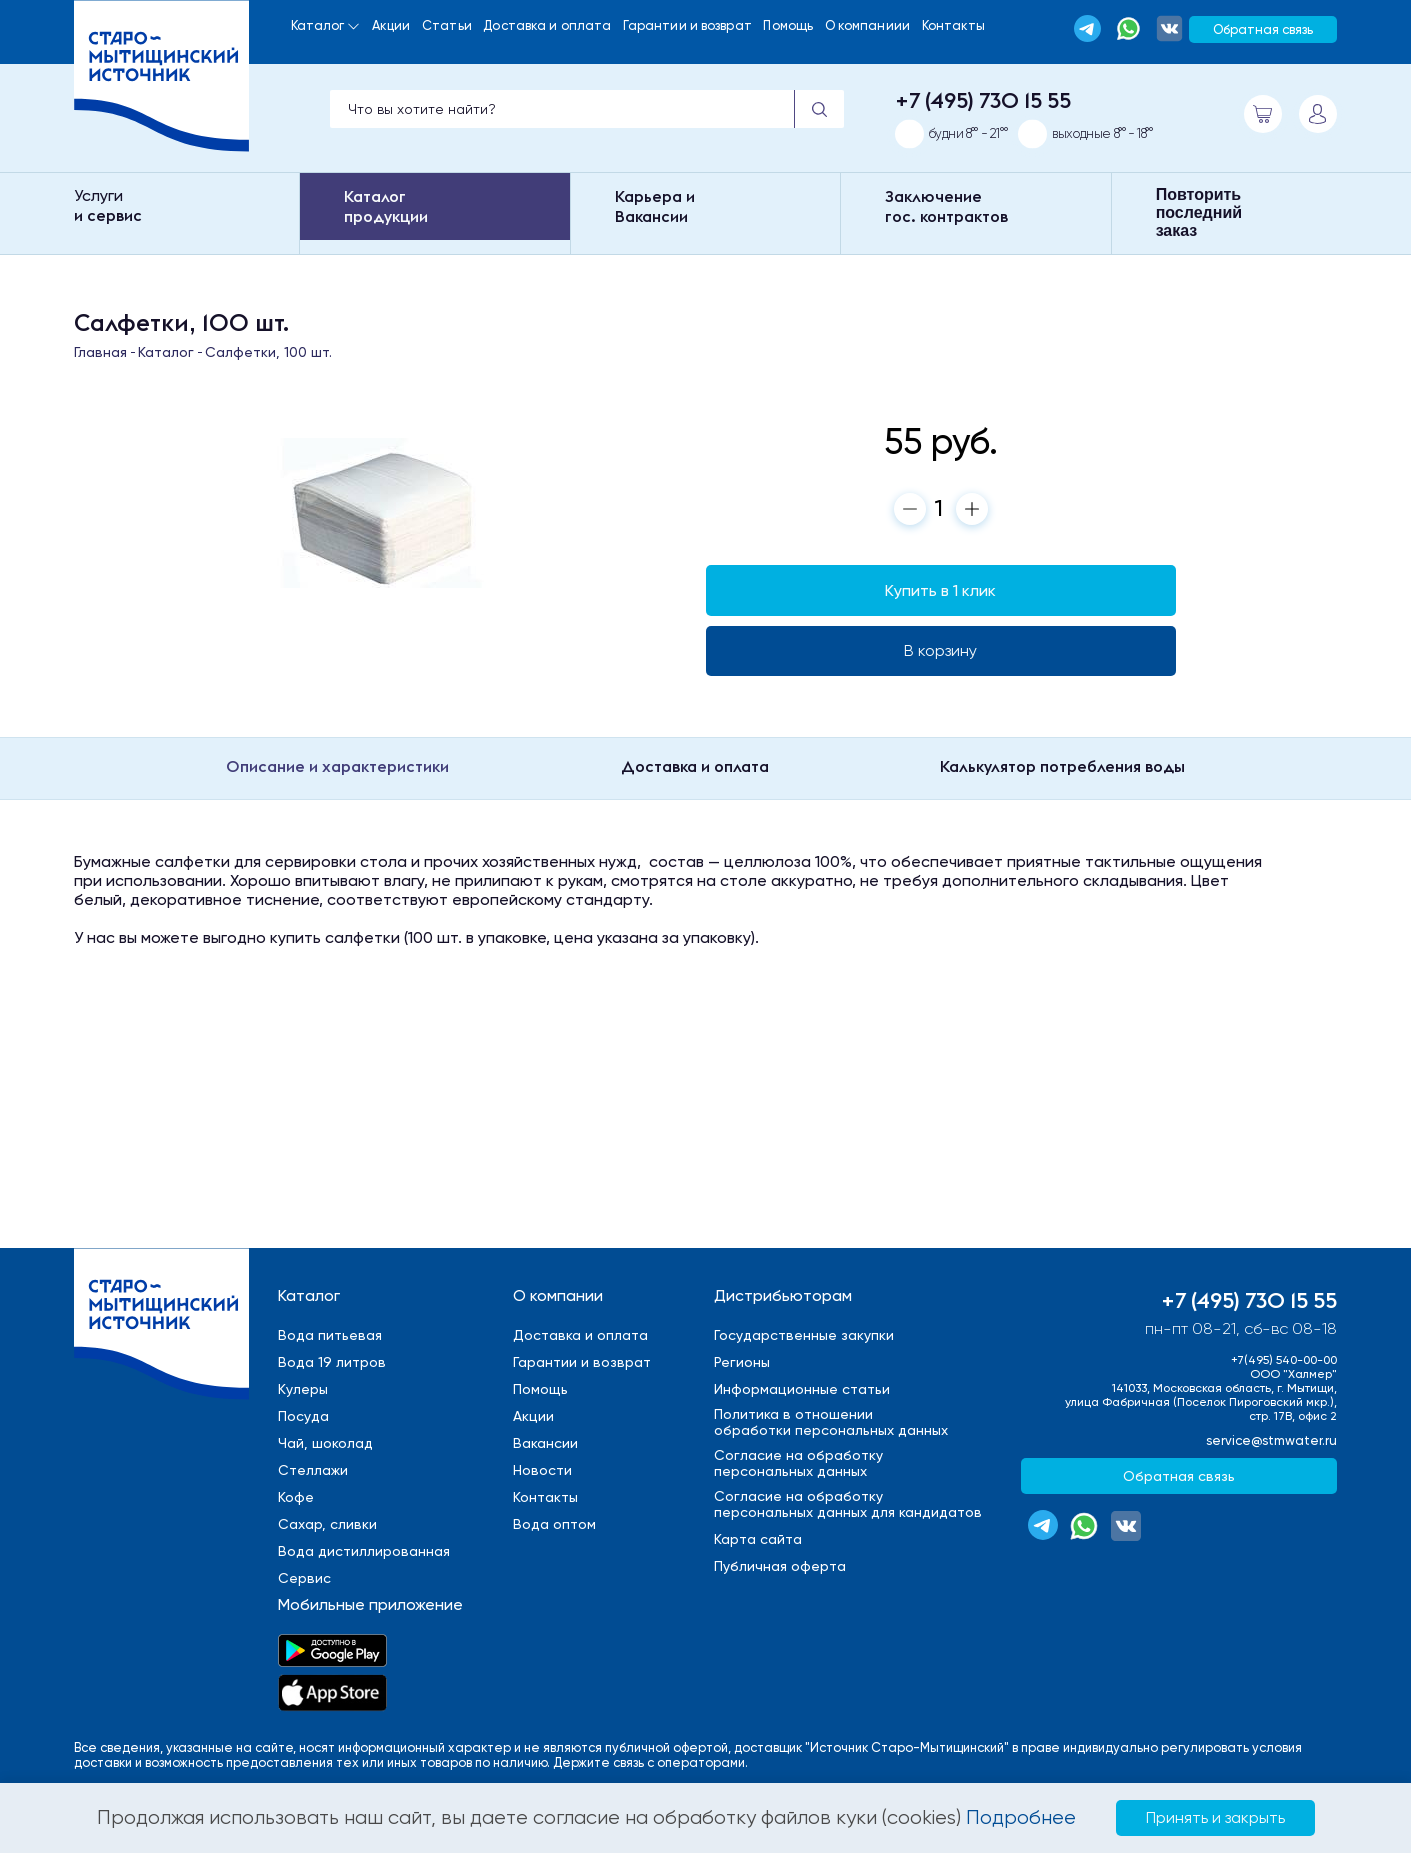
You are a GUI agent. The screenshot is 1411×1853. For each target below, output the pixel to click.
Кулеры (303, 1389)
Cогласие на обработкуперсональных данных (798, 1463)
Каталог (318, 25)
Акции (391, 25)
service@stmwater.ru (1271, 1440)
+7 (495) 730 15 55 (983, 100)
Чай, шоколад (325, 1443)
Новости (542, 1470)
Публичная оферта (780, 1566)
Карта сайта (758, 1539)
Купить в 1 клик (940, 590)
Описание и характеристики (337, 766)
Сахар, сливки (327, 1524)
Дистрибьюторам (783, 1295)
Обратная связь (1263, 29)
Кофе (296, 1497)
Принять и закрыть (1215, 1817)
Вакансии (545, 1443)
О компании (558, 1295)
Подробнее (1021, 1817)
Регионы (742, 1362)
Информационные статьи (802, 1389)
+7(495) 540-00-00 (1284, 1360)
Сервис (304, 1578)
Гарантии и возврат (687, 25)
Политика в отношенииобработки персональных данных (831, 1422)
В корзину (940, 650)
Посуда (303, 1416)
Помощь (788, 25)
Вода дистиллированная (364, 1551)
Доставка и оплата (547, 25)
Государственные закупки (804, 1335)
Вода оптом (554, 1524)
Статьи (447, 25)
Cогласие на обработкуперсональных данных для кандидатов (848, 1504)
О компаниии (867, 25)
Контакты (954, 25)
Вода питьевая (330, 1335)
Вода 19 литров (332, 1362)
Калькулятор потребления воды (1062, 766)
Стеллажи (313, 1470)
